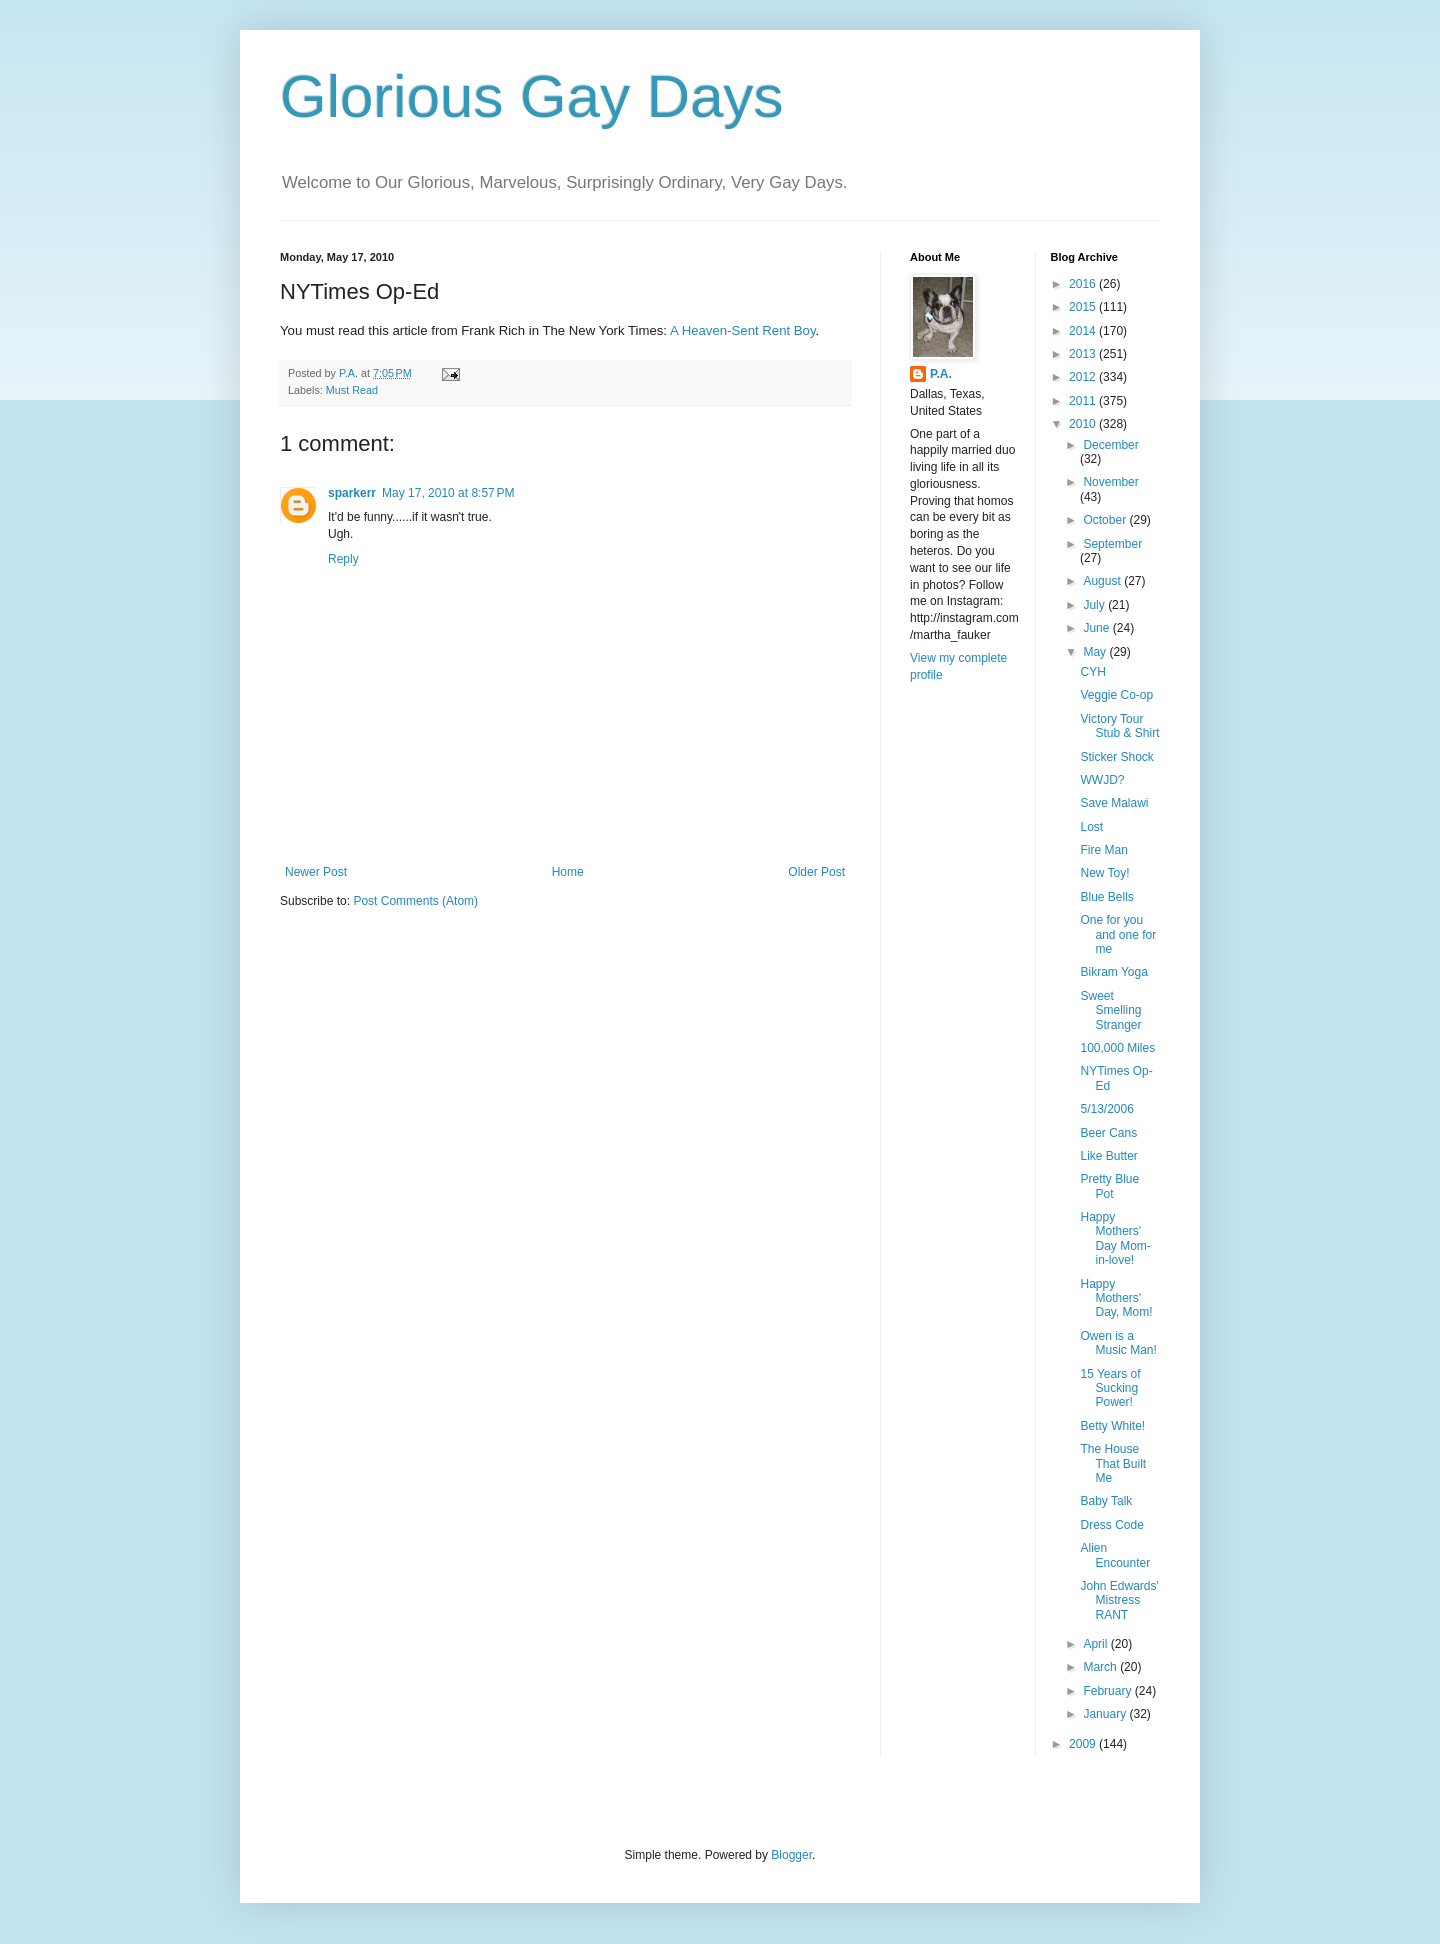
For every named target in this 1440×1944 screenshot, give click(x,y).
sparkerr (352, 493)
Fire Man (1103, 850)
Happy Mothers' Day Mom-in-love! (1115, 1238)
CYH (1092, 672)
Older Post (816, 872)
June (1097, 628)
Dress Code (1111, 1525)
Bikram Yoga (1113, 972)
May (1096, 652)
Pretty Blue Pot (1109, 1186)
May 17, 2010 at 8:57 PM (448, 493)
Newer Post (316, 872)
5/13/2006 (1106, 1109)
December (1110, 445)
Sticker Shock (1116, 757)
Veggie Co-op (1116, 695)
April (1096, 1644)
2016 (1084, 284)
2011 (1084, 401)
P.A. (941, 374)
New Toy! (1104, 873)
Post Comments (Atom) (415, 901)
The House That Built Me (1113, 1463)
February (1108, 1691)
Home (568, 872)
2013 (1084, 354)
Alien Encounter (1115, 1555)
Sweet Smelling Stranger (1110, 1010)
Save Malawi (1114, 803)
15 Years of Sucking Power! (1110, 1388)
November (1110, 482)
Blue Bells (1106, 897)
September (1112, 544)
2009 (1084, 1744)
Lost (1091, 827)
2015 (1084, 307)
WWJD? (1102, 780)
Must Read (352, 390)
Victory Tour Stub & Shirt (1119, 726)
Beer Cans (1108, 1133)
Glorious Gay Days (532, 96)
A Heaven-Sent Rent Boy (743, 330)
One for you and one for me (1118, 934)
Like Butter (1108, 1156)
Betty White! (1112, 1426)
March (1101, 1667)
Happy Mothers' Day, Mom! (1116, 1298)
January (1106, 1714)
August (1103, 581)
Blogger (791, 1855)
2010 (1084, 424)
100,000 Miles (1117, 1048)
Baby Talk (1106, 1501)
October (1106, 520)
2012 (1084, 377)
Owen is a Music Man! (1118, 1343)
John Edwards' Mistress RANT (1119, 1600)
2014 (1084, 331)
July (1095, 605)
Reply (343, 559)
